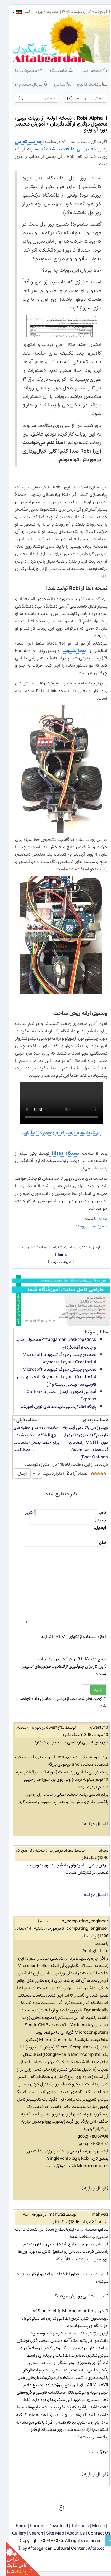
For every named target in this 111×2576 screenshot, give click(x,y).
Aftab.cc (90, 2548)
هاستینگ (55, 71)
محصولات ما (23, 71)
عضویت (47, 11)
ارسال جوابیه (89, 1824)
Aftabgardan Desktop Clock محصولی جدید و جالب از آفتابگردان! (50, 1343)
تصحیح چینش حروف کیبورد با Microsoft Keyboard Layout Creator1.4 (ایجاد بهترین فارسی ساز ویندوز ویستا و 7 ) (51, 1376)
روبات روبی (53, 1262)
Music (92, 2526)
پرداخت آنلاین (86, 84)
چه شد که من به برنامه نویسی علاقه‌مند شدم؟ (55, 145)
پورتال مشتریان (25, 84)
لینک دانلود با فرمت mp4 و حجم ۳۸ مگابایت (55, 1133)
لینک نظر (67, 1735)
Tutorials (74, 2526)
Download (52, 2526)
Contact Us (93, 2533)
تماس (57, 84)
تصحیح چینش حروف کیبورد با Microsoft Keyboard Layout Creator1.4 (54, 1358)
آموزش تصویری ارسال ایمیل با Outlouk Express (56, 1395)
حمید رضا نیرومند (86, 1226)
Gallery (13, 2533)
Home (16, 2526)
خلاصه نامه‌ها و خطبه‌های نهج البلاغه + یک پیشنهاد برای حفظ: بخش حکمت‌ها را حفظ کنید (31, 1438)
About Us (70, 2533)
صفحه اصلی (88, 71)
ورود (33, 11)
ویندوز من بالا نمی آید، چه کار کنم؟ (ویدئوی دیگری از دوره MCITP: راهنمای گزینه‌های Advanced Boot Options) (79, 1442)
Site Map (49, 2533)
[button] (11, 12)
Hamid (56, 1254)
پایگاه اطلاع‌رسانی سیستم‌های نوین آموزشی (52, 1406)
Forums (32, 2526)
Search (30, 2533)
